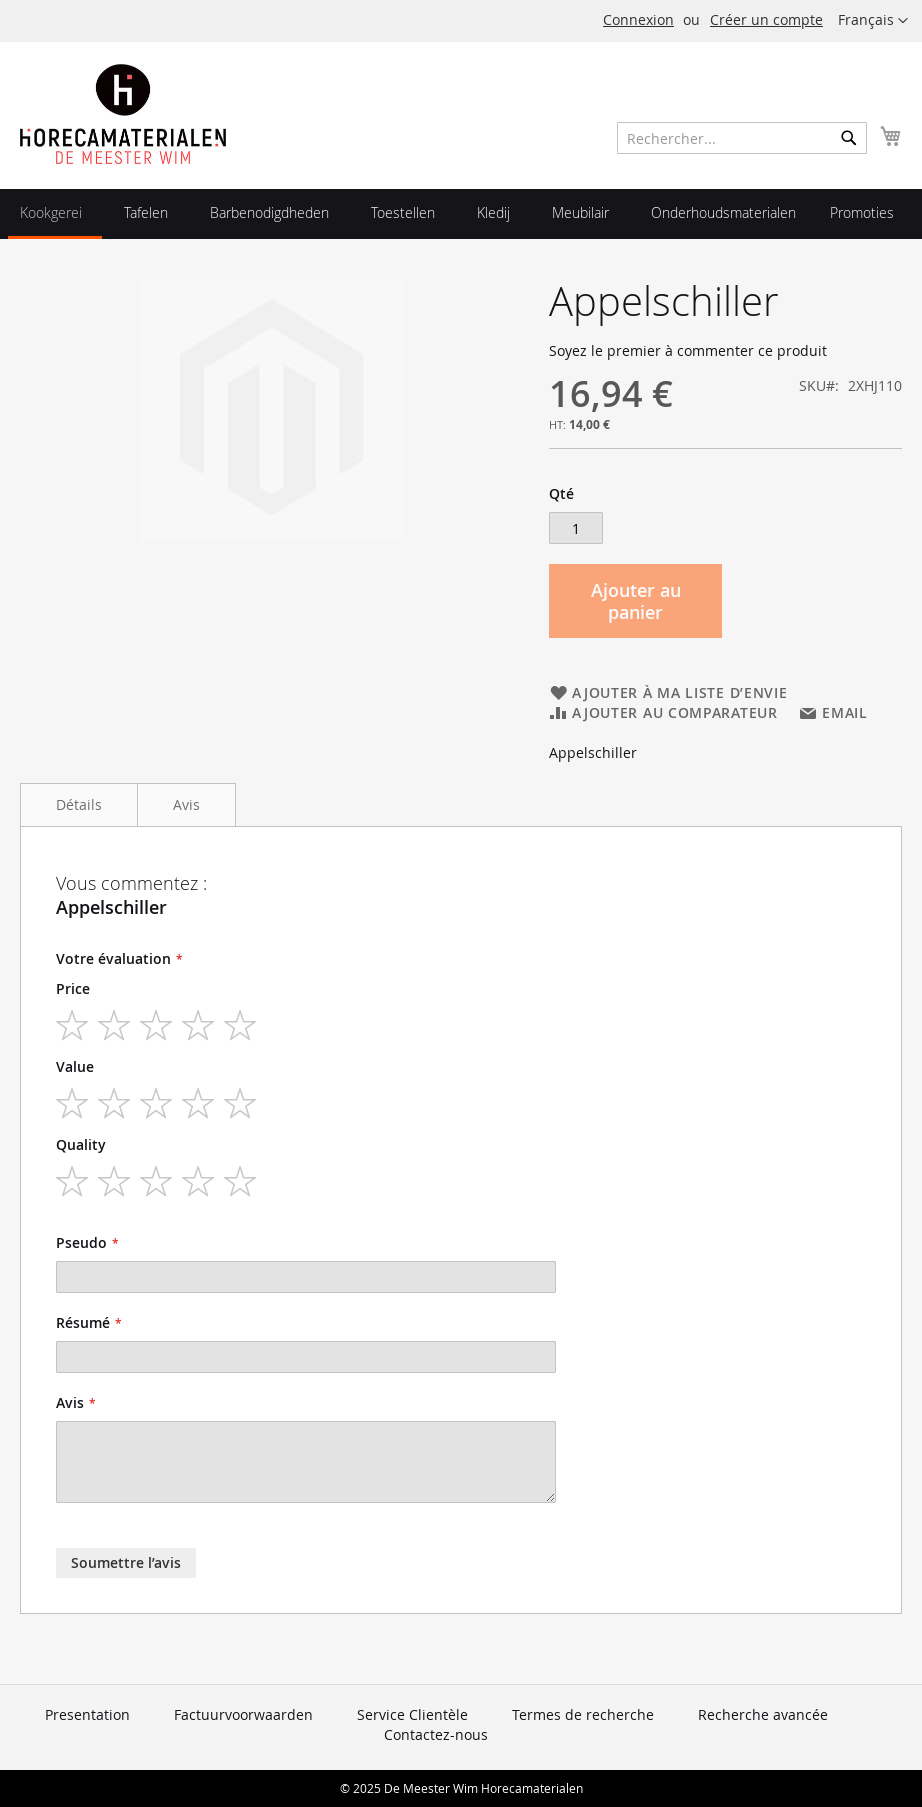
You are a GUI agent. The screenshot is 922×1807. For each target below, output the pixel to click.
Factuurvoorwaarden (243, 1714)
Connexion (638, 19)
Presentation (87, 1714)
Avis (186, 804)
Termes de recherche (583, 1714)
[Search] (849, 138)
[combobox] (742, 138)
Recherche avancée (763, 1714)
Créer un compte (766, 19)
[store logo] (123, 114)
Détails (79, 804)
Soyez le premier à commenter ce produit (688, 350)
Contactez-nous (436, 1734)
